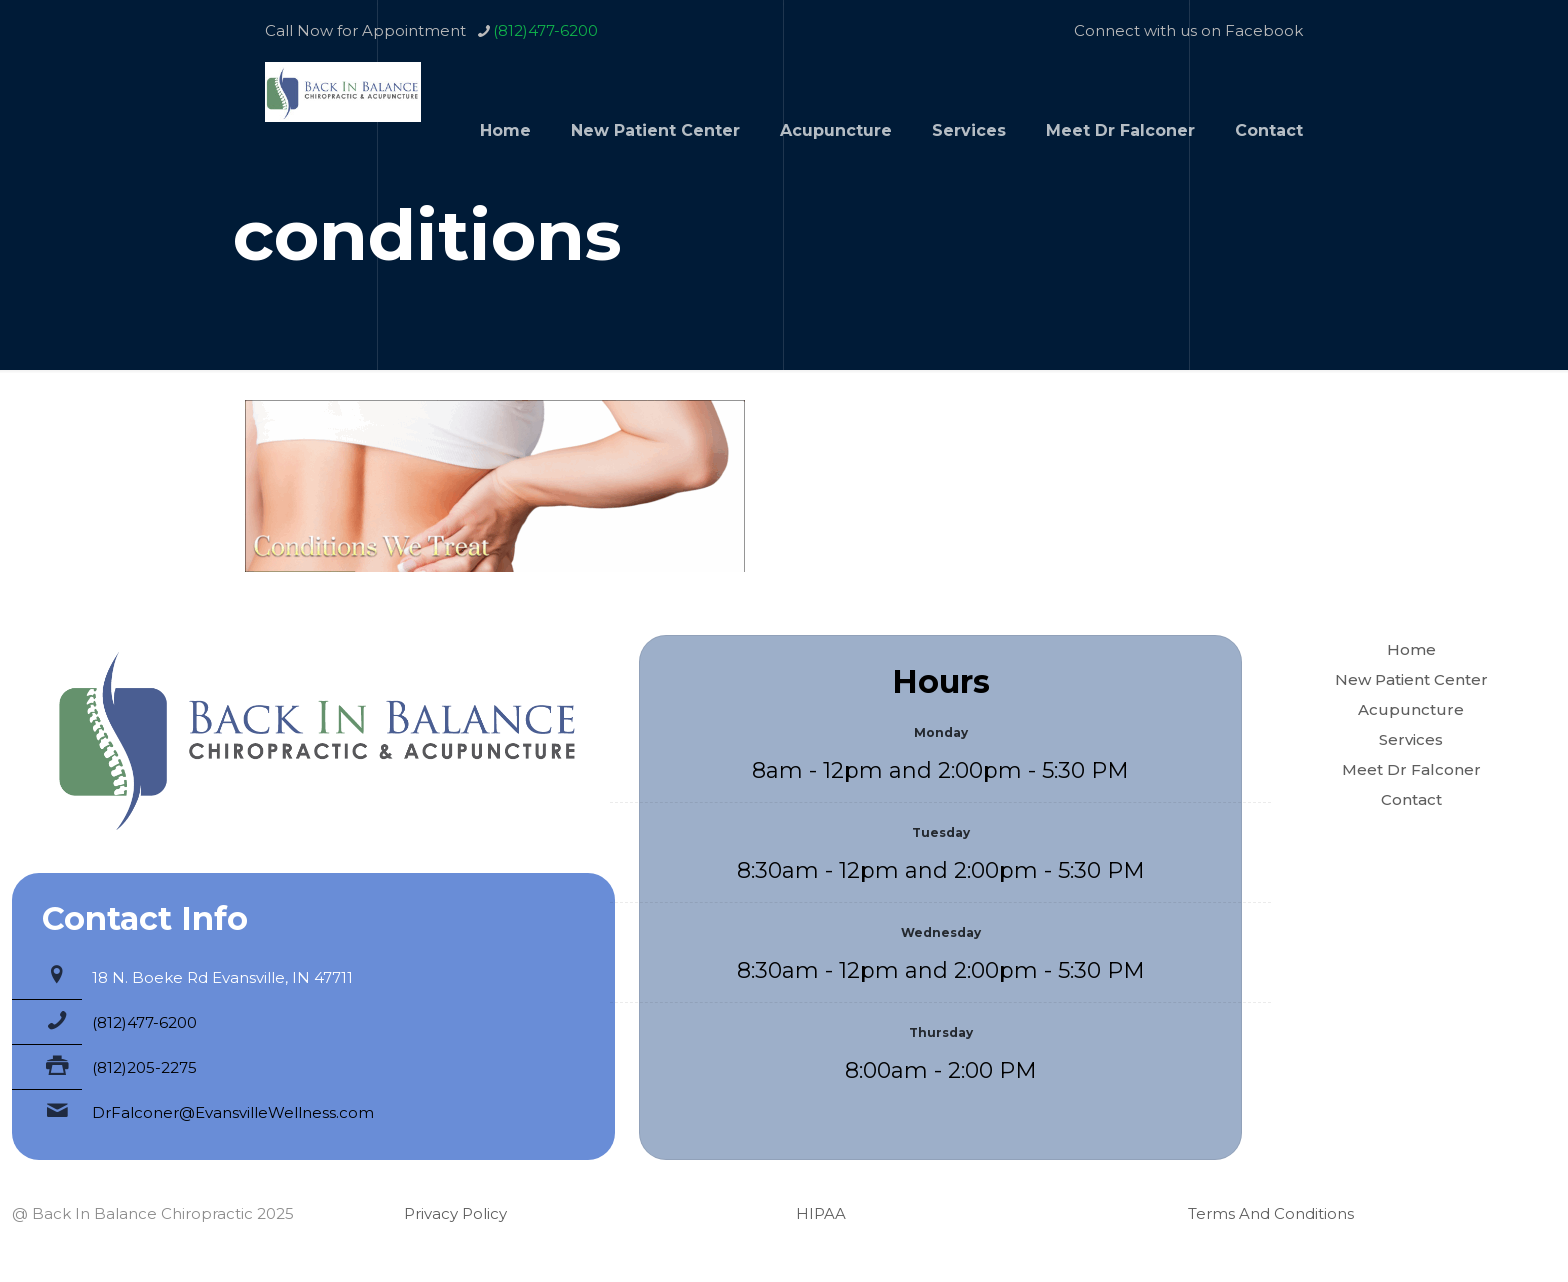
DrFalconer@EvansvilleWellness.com (233, 1112)
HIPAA (821, 1213)
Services (1411, 739)
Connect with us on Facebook (1188, 30)
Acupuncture (1411, 709)
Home (1411, 649)
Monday (941, 732)
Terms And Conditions (1271, 1213)
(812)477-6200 (144, 1022)
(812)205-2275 (144, 1067)
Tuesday (941, 832)
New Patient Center (1411, 679)
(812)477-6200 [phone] (545, 30)
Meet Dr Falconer (1411, 769)
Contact (1411, 799)
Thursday (941, 1032)
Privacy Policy (455, 1213)
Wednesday (941, 932)
